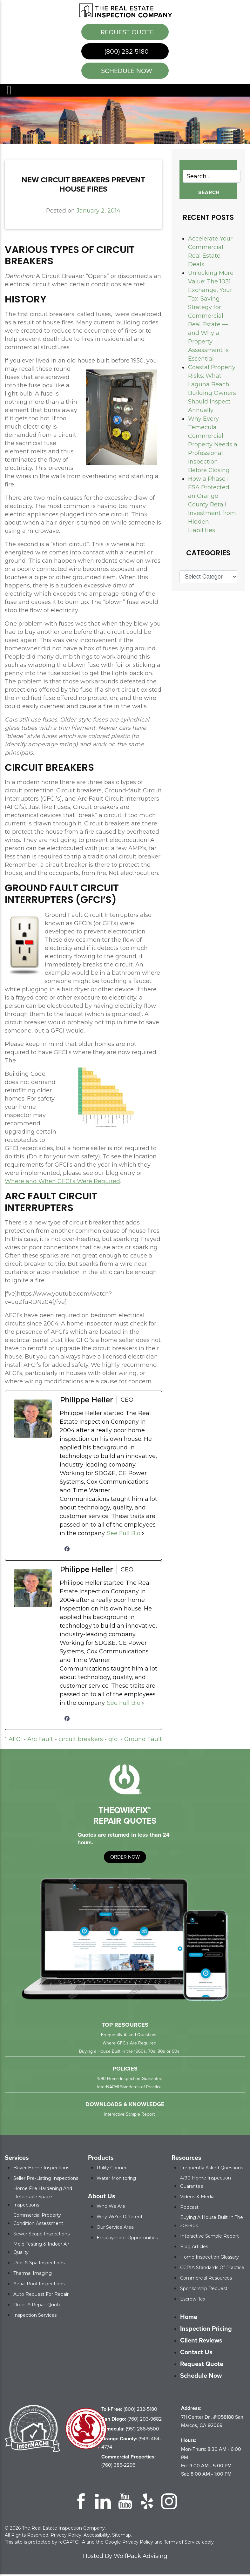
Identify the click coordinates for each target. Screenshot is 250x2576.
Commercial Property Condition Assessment (38, 2221)
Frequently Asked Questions (129, 2036)
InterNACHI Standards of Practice (129, 2088)
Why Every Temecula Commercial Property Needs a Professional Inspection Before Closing (212, 446)
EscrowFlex (192, 2300)
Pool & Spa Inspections (38, 2264)
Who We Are (111, 2208)
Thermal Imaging (32, 2275)
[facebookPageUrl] (67, 1550)
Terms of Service (182, 2543)
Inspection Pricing (206, 2330)
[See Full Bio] (142, 1535)
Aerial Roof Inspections (38, 2285)
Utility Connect (113, 2169)
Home (188, 2318)
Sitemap (121, 2536)
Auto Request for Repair (41, 2296)
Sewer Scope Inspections (41, 2235)
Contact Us (196, 2353)
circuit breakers (80, 1740)
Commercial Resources (206, 2279)
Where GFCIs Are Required (129, 2044)
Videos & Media (197, 2198)
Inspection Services (35, 2317)
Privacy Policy (66, 2536)
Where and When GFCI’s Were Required (62, 1182)
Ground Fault (143, 1740)
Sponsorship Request (203, 2290)
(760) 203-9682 (131, 2420)
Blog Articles (194, 2248)
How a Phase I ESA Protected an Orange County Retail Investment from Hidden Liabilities (212, 506)
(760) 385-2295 (128, 2462)
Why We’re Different (120, 2218)
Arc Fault (40, 1740)
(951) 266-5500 (130, 2430)
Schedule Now (201, 2377)
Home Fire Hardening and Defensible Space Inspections (42, 2198)
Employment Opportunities (127, 2239)
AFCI (15, 1740)
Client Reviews (201, 2342)
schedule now (125, 71)
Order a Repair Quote (37, 2306)
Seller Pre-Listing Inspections (45, 2180)
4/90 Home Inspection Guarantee (129, 2080)
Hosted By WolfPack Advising (125, 2557)
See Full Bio (123, 1534)
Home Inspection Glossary (209, 2258)
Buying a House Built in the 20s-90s (211, 2223)
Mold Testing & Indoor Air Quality (41, 2250)
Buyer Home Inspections (41, 2169)
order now (125, 1858)
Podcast (189, 2209)
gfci (113, 1740)
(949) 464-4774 (131, 2444)
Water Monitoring (116, 2180)
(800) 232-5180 (126, 51)
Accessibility (97, 2536)
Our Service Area (115, 2229)
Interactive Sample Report (129, 2115)
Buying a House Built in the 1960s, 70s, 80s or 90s (129, 2053)
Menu (8, 92)
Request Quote (126, 31)
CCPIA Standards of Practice (212, 2269)
